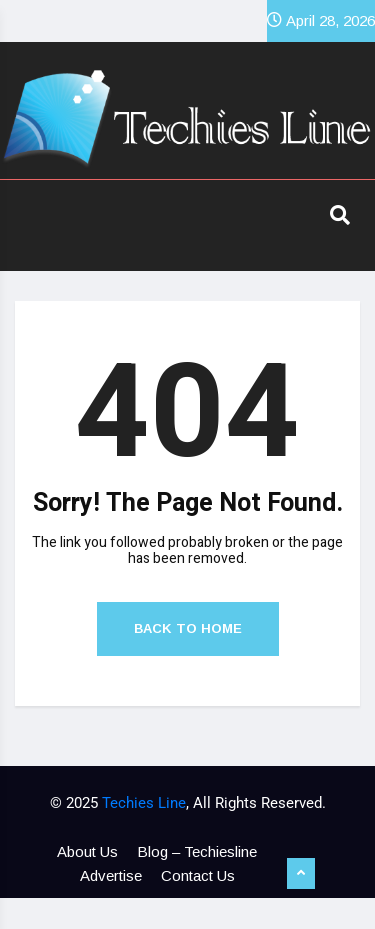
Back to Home (188, 628)
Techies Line (144, 803)
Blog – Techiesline (197, 851)
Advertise (111, 875)
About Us (87, 851)
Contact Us (198, 875)
